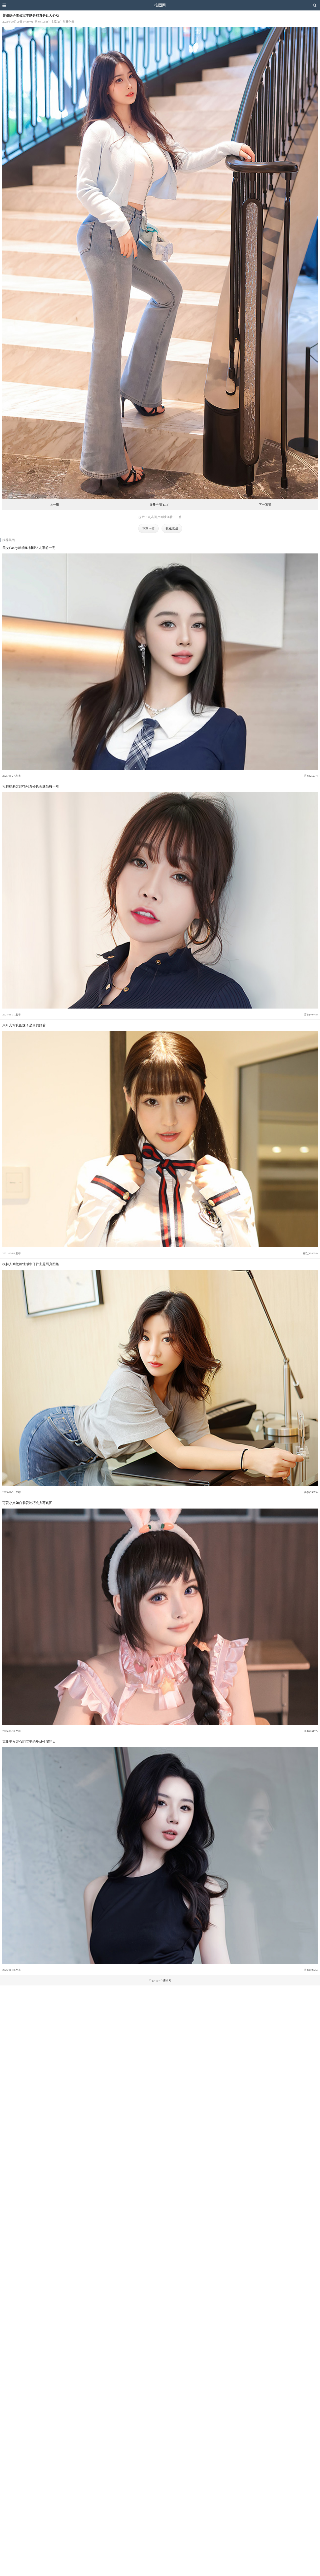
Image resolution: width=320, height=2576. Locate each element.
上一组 (54, 504)
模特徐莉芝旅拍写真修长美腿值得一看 (30, 786)
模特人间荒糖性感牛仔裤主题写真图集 (30, 1264)
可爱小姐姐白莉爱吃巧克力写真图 (27, 1503)
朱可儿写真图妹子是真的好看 (24, 1025)
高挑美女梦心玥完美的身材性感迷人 (29, 1742)
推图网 (160, 5)
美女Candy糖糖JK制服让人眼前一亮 (28, 548)
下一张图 (265, 504)
